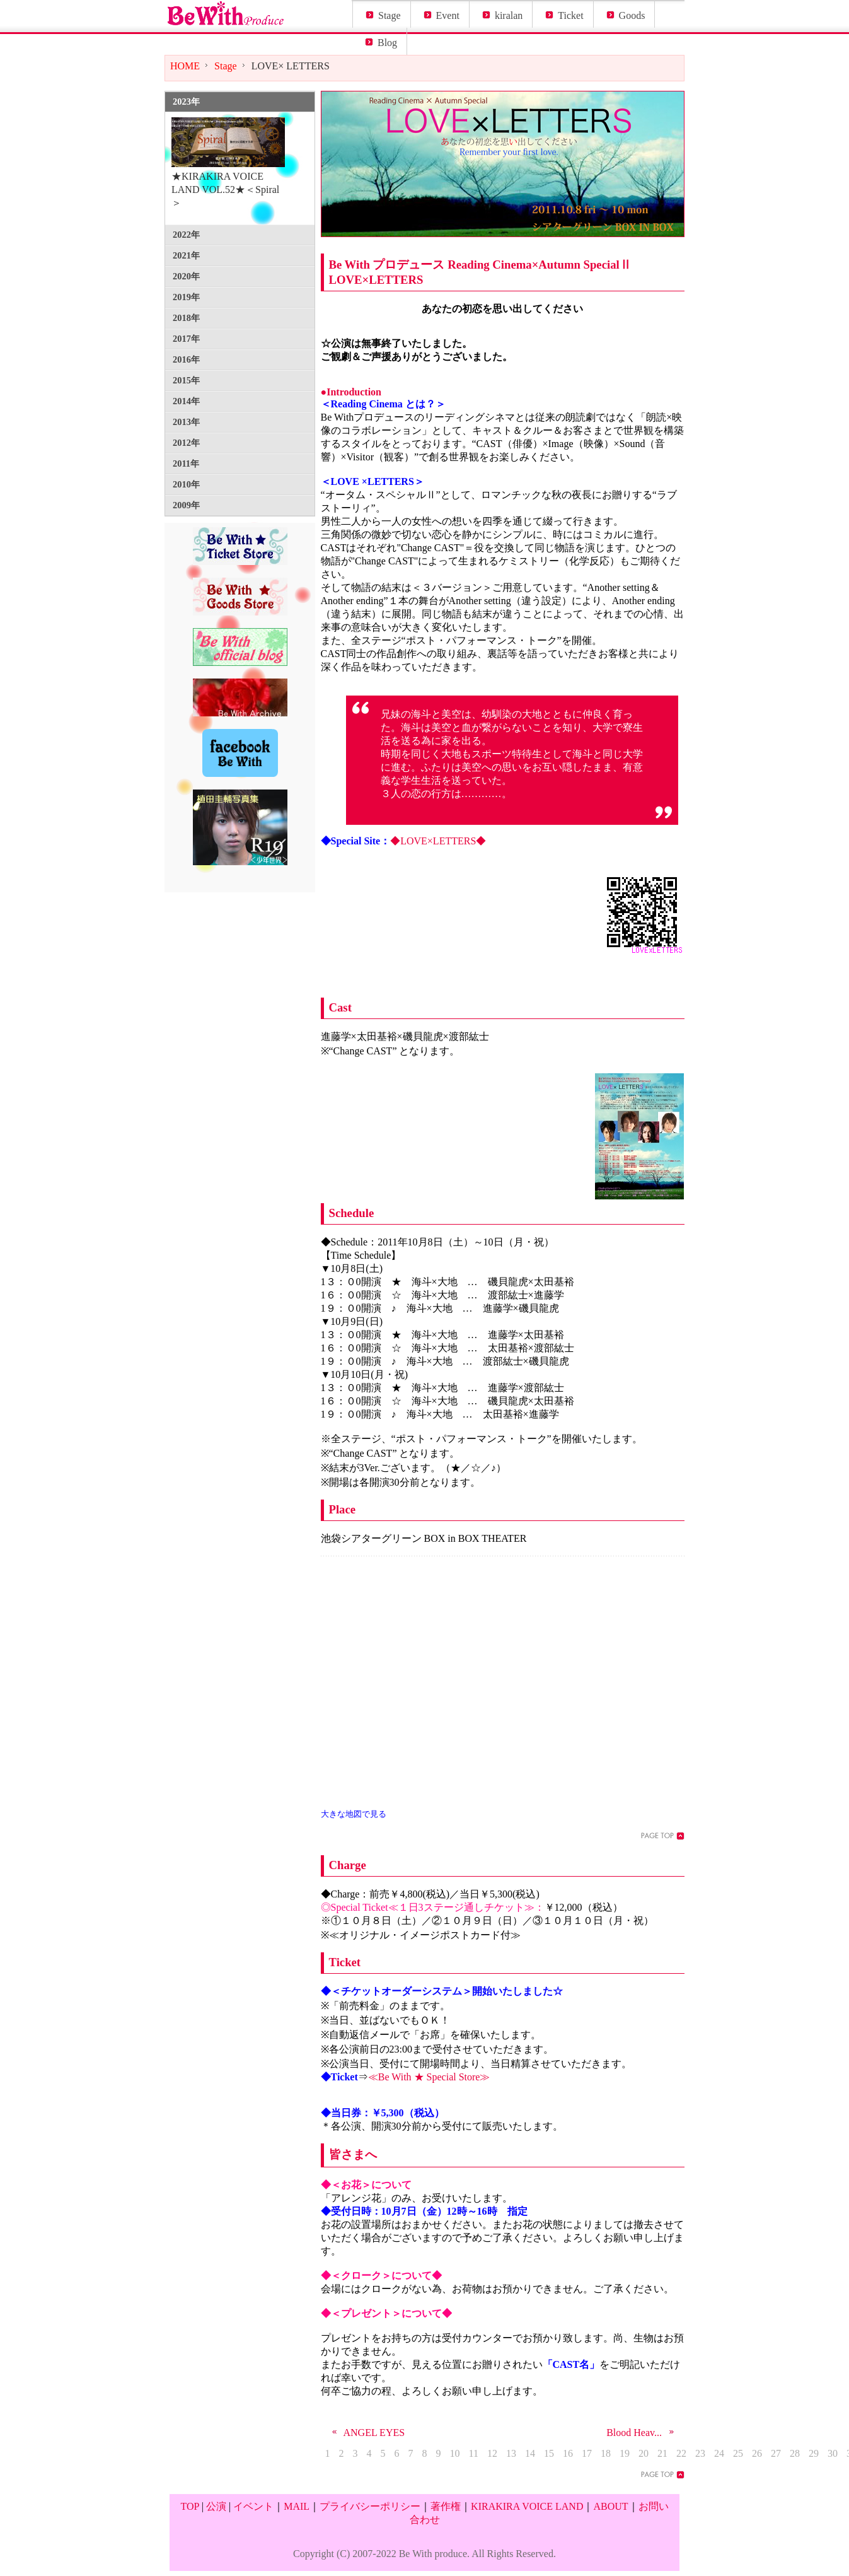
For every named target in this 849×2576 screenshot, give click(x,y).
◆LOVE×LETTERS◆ (438, 841)
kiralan (509, 15)
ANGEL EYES (366, 2432)
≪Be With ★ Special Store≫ (429, 2077)
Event (447, 15)
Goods (632, 15)
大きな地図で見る (353, 1814)
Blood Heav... (642, 2432)
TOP (189, 2506)
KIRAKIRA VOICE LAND (527, 2506)
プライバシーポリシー (370, 2506)
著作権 (445, 2506)
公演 (216, 2506)
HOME (185, 66)
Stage (389, 15)
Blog (387, 42)
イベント (253, 2506)
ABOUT (610, 2506)
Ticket (570, 15)
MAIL (296, 2506)
